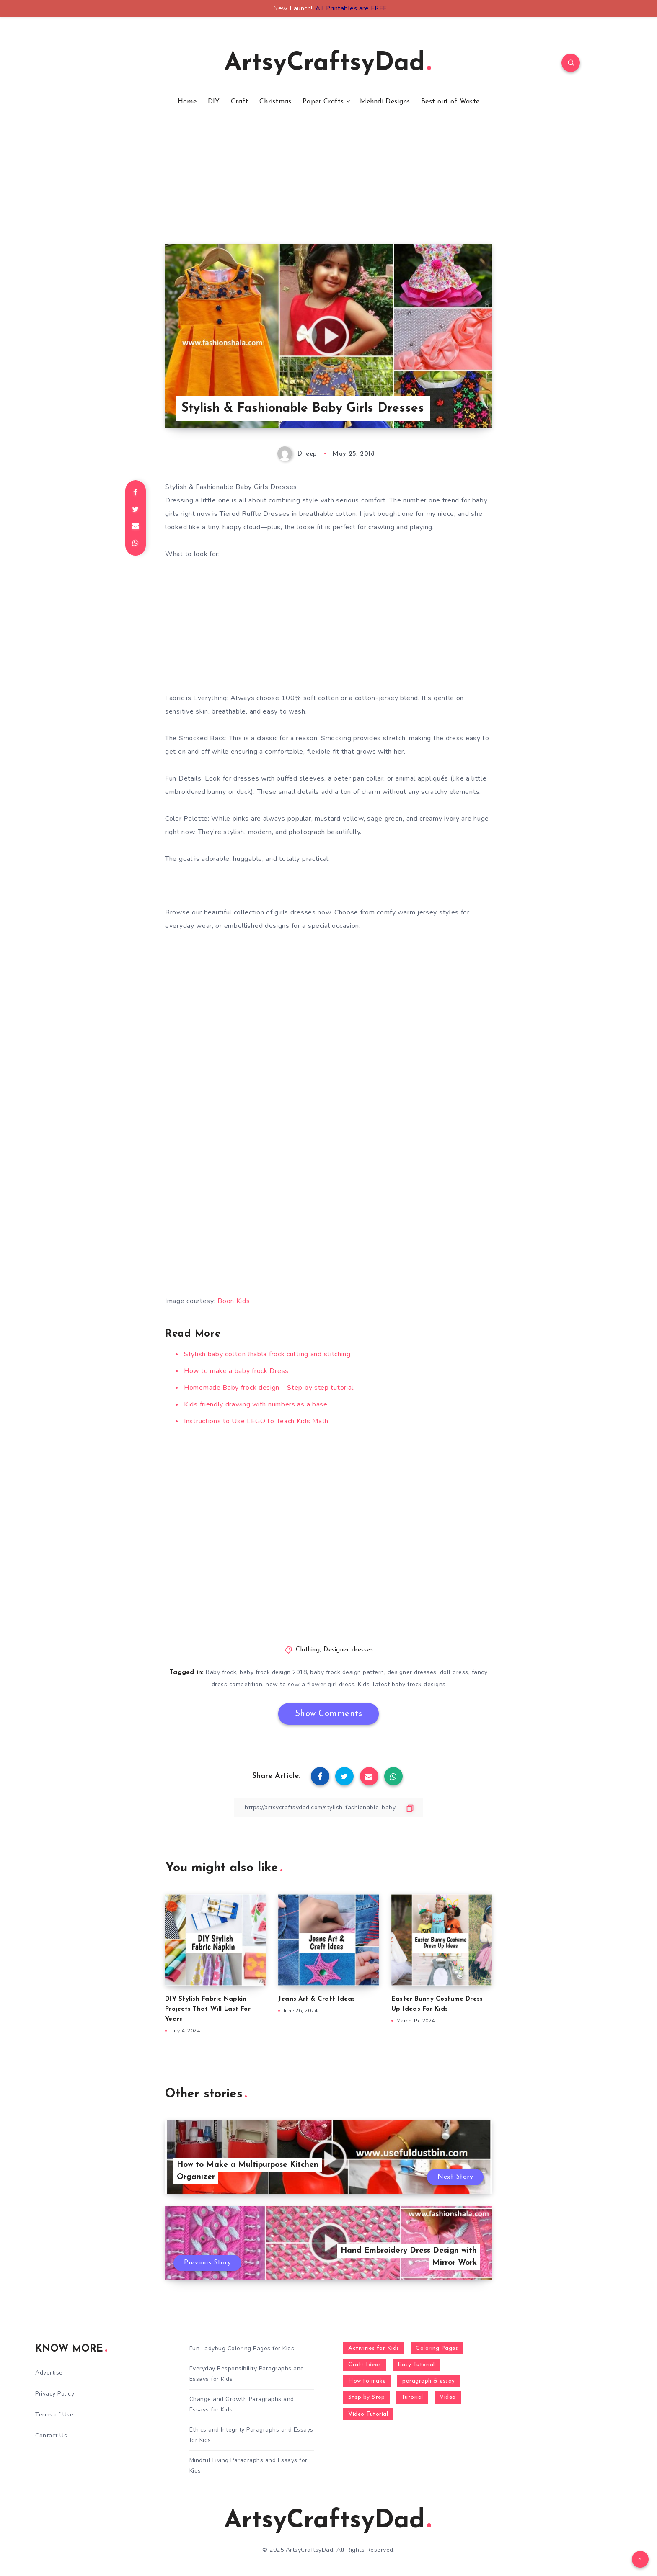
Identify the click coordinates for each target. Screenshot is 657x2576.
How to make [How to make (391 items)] (367, 2381)
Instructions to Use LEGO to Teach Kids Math (256, 1421)
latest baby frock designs (409, 1684)
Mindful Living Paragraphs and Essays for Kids (248, 2465)
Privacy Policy (54, 2394)
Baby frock (221, 1672)
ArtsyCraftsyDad (327, 63)
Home (187, 101)
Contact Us (51, 2435)
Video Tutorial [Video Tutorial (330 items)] (368, 2414)
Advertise (49, 2373)
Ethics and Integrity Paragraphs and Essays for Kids (251, 2435)
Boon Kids (233, 1301)
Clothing (308, 1650)
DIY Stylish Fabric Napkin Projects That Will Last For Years (208, 2009)
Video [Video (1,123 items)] (448, 2397)
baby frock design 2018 (273, 1672)
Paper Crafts (323, 101)
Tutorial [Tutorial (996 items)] (412, 2397)
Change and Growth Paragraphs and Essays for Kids (241, 2404)
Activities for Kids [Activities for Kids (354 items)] (373, 2348)
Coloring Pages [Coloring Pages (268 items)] (437, 2348)
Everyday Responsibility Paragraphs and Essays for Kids (246, 2374)
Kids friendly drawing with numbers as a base (256, 1404)
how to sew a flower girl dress (310, 1684)
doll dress (454, 1672)
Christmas (275, 101)
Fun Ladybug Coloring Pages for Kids (242, 2348)
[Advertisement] (328, 185)
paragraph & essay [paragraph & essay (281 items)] (428, 2381)
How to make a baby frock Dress (236, 1371)
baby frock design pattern (347, 1672)
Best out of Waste (450, 101)
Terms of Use (54, 2415)
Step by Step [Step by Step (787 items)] (366, 2397)
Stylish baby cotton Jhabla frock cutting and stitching (267, 1354)
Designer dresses (348, 1650)
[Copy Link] (328, 1807)
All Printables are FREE (351, 8)
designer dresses (412, 1672)
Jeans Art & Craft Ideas (316, 1999)
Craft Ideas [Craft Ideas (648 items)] (364, 2365)
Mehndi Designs (385, 101)
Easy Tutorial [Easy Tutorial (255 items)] (416, 2365)
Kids (364, 1684)
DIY (214, 101)
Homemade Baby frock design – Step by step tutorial (269, 1387)
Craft (239, 101)
